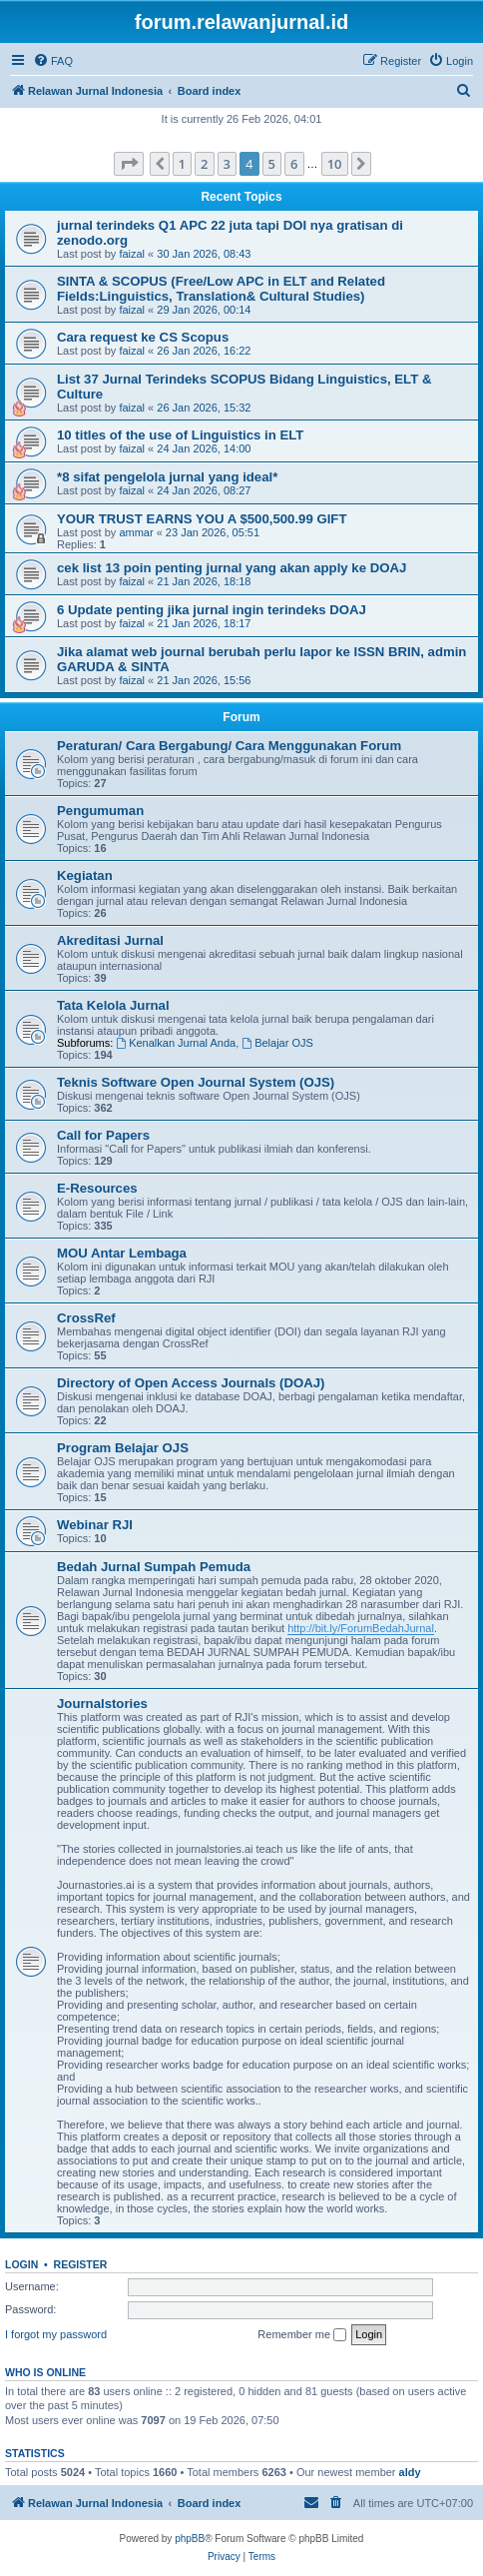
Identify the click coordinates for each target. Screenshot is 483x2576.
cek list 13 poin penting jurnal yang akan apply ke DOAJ (231, 567)
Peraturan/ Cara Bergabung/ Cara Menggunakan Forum (229, 745)
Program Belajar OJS (123, 1447)
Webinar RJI (95, 1524)
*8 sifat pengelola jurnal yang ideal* (167, 476)
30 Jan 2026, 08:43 (203, 254)
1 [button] (182, 164)
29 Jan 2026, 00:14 (203, 310)
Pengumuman (100, 810)
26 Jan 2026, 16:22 (203, 351)
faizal (132, 254)
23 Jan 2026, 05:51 (212, 532)
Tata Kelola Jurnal (113, 1005)
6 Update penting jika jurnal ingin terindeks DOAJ (211, 609)
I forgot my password (56, 2334)
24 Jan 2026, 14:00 (203, 448)
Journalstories (102, 1703)
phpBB (190, 2538)
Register (81, 2264)
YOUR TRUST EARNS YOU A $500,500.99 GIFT (201, 518)
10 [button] (334, 164)
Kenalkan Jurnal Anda (176, 1043)
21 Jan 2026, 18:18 (203, 581)
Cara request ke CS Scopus (143, 337)
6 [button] (293, 164)
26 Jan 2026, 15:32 (203, 408)
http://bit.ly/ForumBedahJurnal (360, 1628)
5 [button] (271, 164)
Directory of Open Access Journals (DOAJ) (190, 1382)
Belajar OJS (277, 1043)
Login (21, 2264)
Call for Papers (103, 1135)
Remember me (301, 2335)
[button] (129, 164)
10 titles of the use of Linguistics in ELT (180, 435)
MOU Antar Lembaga (122, 1253)
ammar (136, 532)
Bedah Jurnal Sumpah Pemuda (153, 1566)
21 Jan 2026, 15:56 (203, 680)
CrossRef (86, 1317)
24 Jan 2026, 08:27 (203, 490)
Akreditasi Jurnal (110, 940)
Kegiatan (85, 875)
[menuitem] (53, 61)
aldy (410, 2472)
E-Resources (97, 1188)
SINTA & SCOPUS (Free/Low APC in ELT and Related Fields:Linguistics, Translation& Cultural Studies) (221, 289)
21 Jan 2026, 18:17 (203, 623)
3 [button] (227, 164)
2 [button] (204, 164)
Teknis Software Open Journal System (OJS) (195, 1082)
